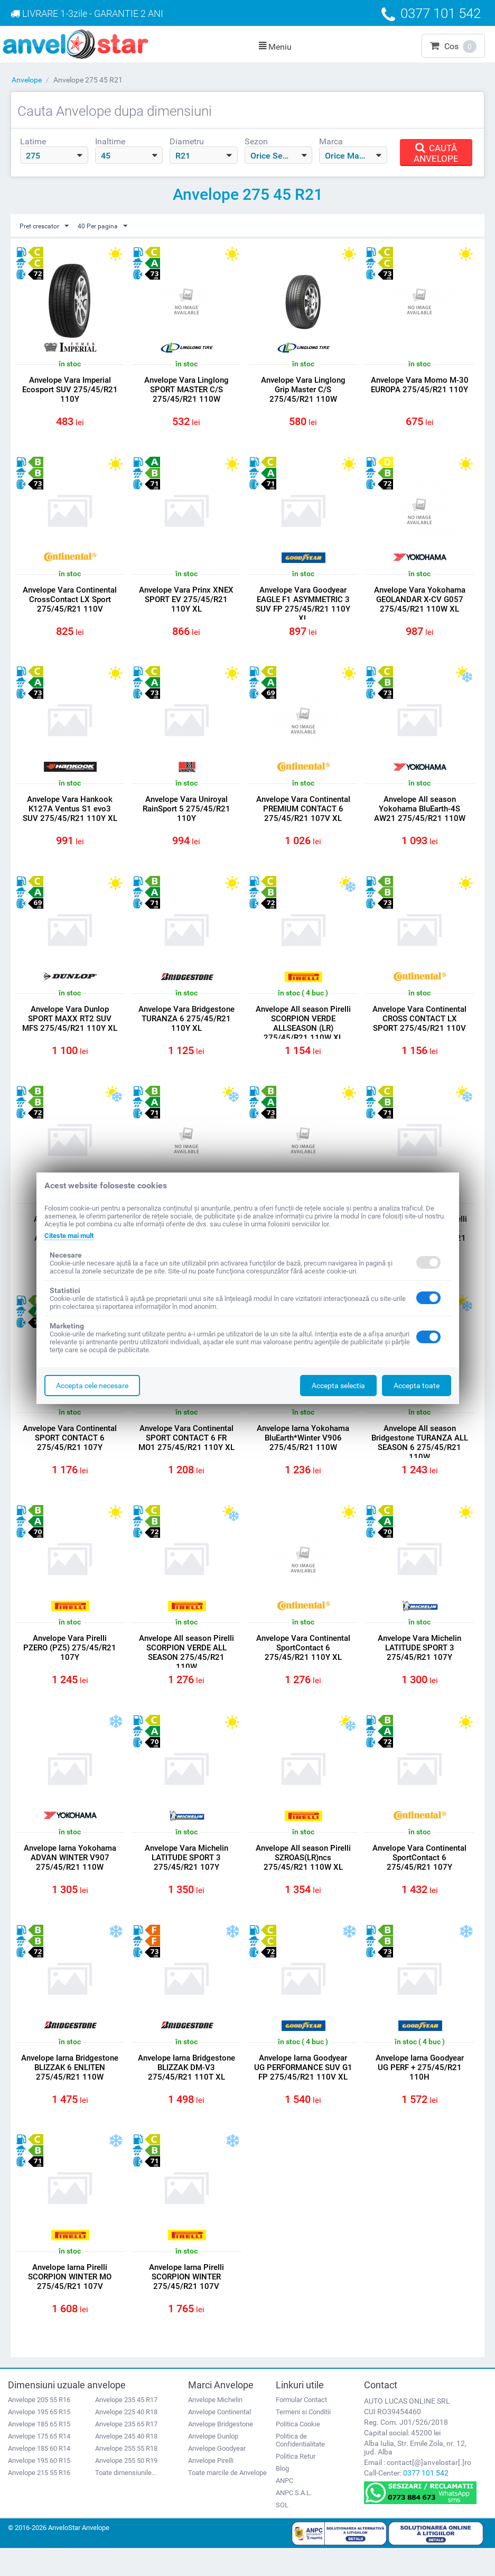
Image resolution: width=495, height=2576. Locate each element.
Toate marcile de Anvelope (227, 2501)
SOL (282, 2533)
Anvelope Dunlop (213, 2464)
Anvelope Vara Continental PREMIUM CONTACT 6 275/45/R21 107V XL (303, 815)
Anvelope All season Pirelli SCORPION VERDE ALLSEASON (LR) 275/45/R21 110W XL (303, 1032)
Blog (282, 2496)
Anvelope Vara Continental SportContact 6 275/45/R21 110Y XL (303, 1665)
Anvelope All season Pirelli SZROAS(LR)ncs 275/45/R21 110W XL (303, 1877)
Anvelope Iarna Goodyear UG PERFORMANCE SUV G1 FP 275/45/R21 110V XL (303, 2095)
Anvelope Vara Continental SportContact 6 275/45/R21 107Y (419, 1877)
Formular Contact (301, 2428)
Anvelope (27, 80)
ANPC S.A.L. (294, 2521)
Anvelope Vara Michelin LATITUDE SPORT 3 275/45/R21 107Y (419, 1665)
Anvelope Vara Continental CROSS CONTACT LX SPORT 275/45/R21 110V (419, 1027)
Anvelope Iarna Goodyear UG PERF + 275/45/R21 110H (420, 2090)
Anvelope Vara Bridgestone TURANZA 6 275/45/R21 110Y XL (186, 1027)
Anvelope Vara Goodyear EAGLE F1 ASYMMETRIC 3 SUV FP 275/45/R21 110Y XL (303, 607)
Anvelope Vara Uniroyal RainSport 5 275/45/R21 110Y (186, 815)
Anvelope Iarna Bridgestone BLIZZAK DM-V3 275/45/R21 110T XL (186, 2090)
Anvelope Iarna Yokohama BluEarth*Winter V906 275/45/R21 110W (303, 1452)
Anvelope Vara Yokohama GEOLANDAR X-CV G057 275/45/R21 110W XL (419, 602)
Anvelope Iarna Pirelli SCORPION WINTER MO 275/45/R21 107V (69, 2302)
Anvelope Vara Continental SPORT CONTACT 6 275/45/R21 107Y (70, 1452)
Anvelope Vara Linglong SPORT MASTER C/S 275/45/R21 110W (186, 390)
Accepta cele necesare (92, 1385)
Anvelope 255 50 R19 (126, 2488)
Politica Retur (295, 2484)
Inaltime (110, 141)
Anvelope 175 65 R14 (39, 2464)
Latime (33, 141)
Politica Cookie (298, 2452)
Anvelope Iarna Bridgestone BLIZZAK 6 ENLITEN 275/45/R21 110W (70, 2095)
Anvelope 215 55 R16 (39, 2501)
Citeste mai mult (72, 1235)
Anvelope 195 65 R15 (39, 2440)
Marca (331, 141)
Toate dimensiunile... (125, 2501)
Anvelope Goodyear (217, 2476)
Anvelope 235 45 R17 (126, 2428)
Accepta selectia (338, 1385)
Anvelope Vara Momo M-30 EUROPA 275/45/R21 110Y (420, 390)
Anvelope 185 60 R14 (39, 2476)
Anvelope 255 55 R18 (126, 2476)
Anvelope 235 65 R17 (126, 2452)
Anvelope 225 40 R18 (126, 2440)
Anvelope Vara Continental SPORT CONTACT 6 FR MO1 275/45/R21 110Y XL (186, 1452)
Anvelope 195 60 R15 (39, 2488)
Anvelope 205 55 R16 (39, 2428)
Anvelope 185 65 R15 (39, 2452)
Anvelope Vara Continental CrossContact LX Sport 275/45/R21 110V (70, 602)
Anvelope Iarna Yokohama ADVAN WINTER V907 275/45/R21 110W (70, 1877)
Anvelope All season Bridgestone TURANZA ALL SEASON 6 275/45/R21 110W (419, 1457)
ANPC (284, 2509)
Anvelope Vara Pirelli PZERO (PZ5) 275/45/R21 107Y (69, 1665)
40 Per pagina (112, 226)
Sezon (256, 141)
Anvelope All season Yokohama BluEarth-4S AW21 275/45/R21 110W (419, 815)
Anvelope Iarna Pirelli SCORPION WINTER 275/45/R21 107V (186, 2302)
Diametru (187, 141)
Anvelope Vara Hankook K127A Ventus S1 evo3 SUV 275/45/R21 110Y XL (70, 815)
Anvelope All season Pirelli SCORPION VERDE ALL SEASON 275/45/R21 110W (186, 1670)
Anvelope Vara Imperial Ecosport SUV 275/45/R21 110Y (70, 390)
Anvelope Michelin (215, 2428)
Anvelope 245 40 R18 (126, 2464)
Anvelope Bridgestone (220, 2452)
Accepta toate (417, 1385)
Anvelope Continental (219, 2440)
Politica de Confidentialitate (300, 2468)
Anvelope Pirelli (211, 2488)
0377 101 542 (426, 2501)
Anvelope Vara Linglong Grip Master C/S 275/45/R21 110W (303, 390)
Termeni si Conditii (303, 2440)
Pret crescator (48, 226)
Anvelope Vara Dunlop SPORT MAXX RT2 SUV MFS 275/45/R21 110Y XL (69, 1027)
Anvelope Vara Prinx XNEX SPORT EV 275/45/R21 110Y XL (186, 602)
